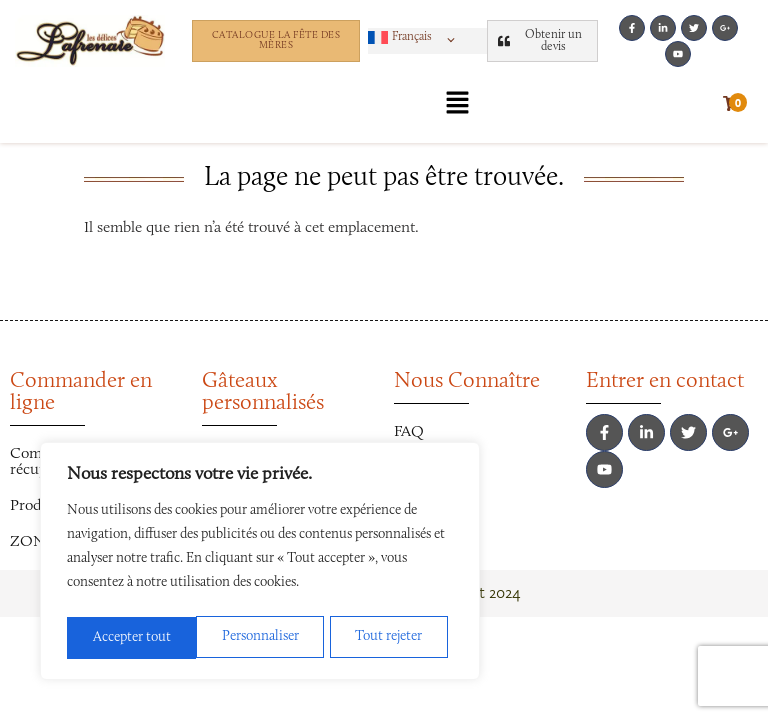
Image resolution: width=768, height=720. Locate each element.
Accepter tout (389, 638)
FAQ (409, 432)
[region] (260, 564)
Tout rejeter (259, 638)
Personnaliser (130, 638)
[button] (416, 37)
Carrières (424, 468)
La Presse (424, 504)
